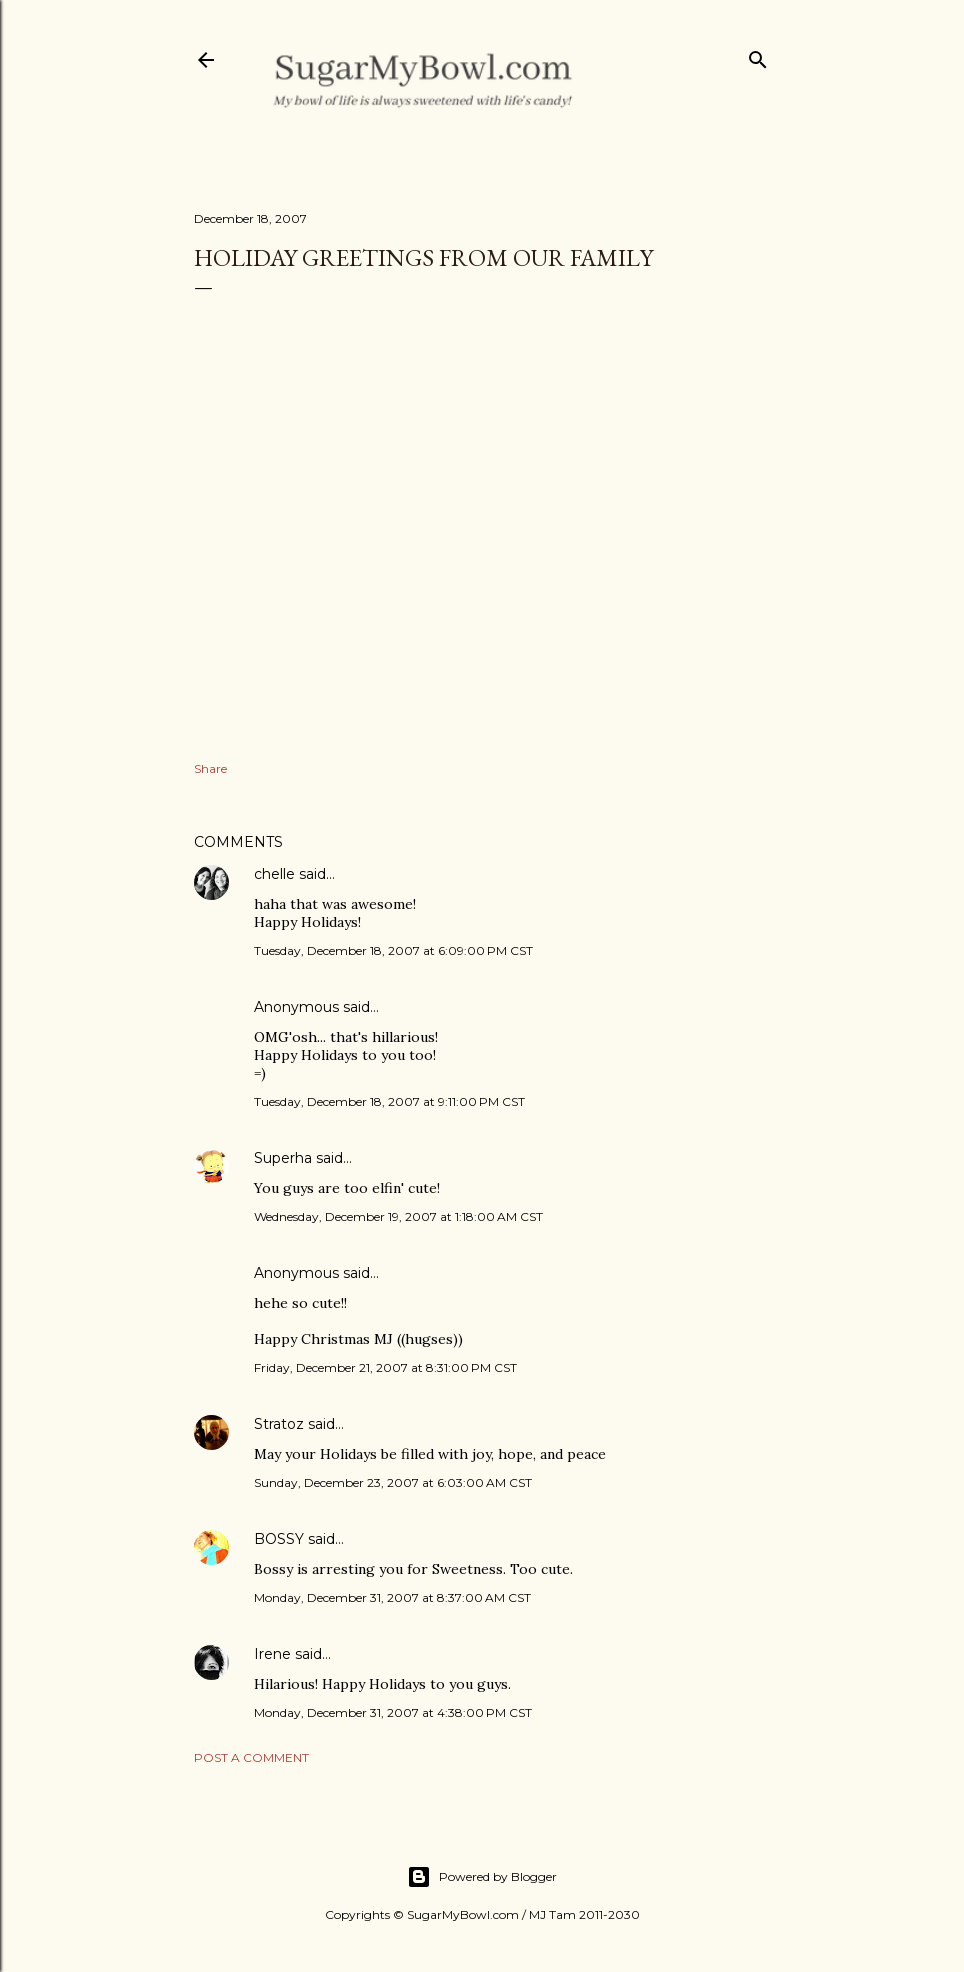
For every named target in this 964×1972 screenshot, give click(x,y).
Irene (272, 1654)
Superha (283, 1158)
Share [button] (210, 768)
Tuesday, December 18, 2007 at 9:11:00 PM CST (389, 1101)
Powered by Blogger (482, 1877)
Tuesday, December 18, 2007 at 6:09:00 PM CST (393, 950)
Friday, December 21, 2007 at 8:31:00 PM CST (385, 1367)
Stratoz (279, 1424)
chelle (274, 874)
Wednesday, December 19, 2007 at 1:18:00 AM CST (398, 1216)
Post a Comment (251, 1757)
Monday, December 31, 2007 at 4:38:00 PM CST (393, 1712)
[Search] (758, 55)
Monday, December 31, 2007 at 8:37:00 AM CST (392, 1597)
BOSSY (279, 1539)
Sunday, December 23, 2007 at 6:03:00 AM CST (393, 1482)
